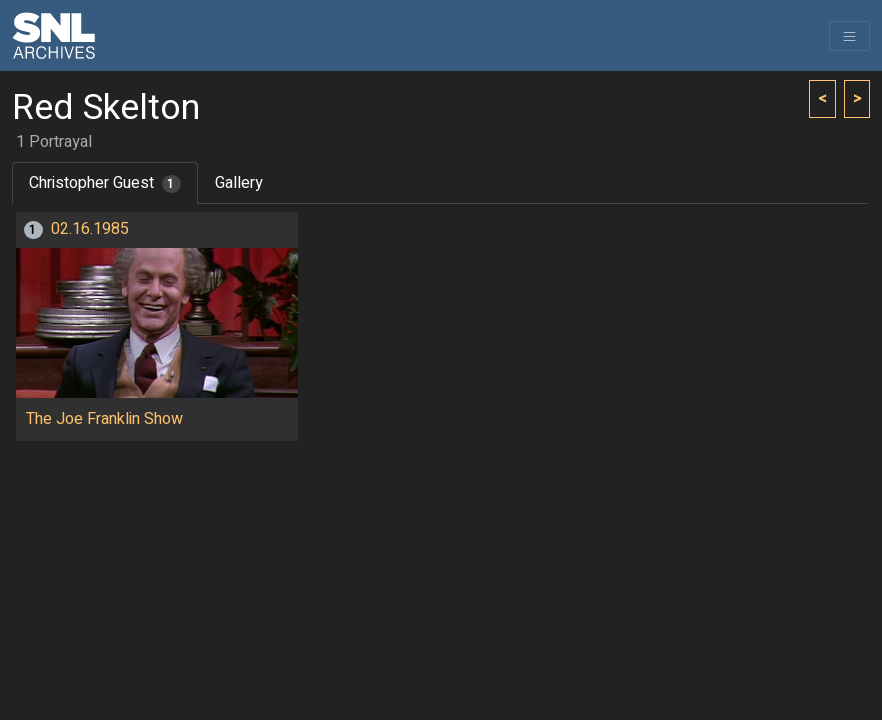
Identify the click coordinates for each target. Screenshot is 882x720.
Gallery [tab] (239, 183)
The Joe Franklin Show (104, 419)
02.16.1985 (90, 229)
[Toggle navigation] (849, 36)
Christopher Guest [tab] (105, 183)
